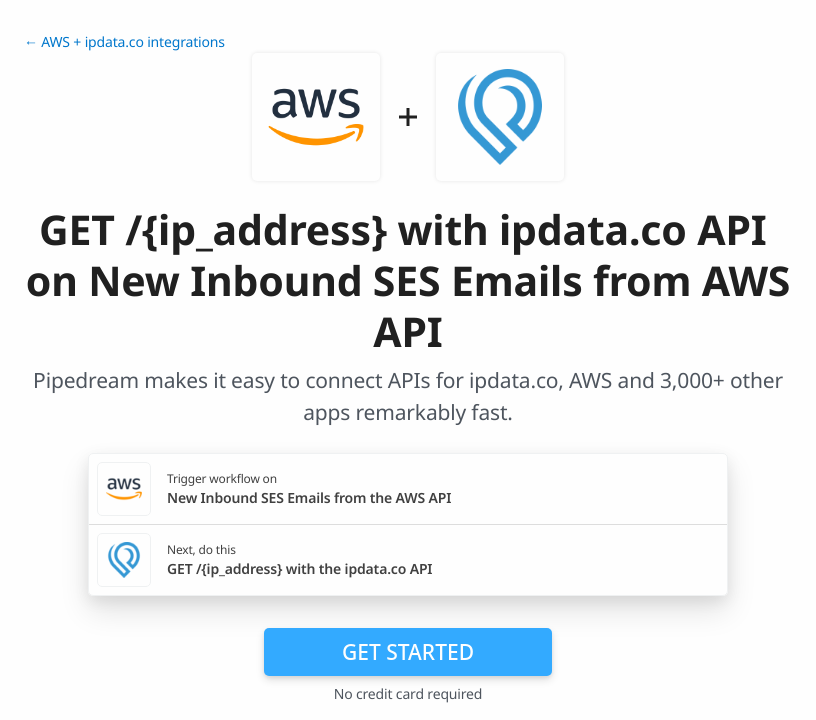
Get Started (408, 652)
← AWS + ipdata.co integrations (124, 42)
